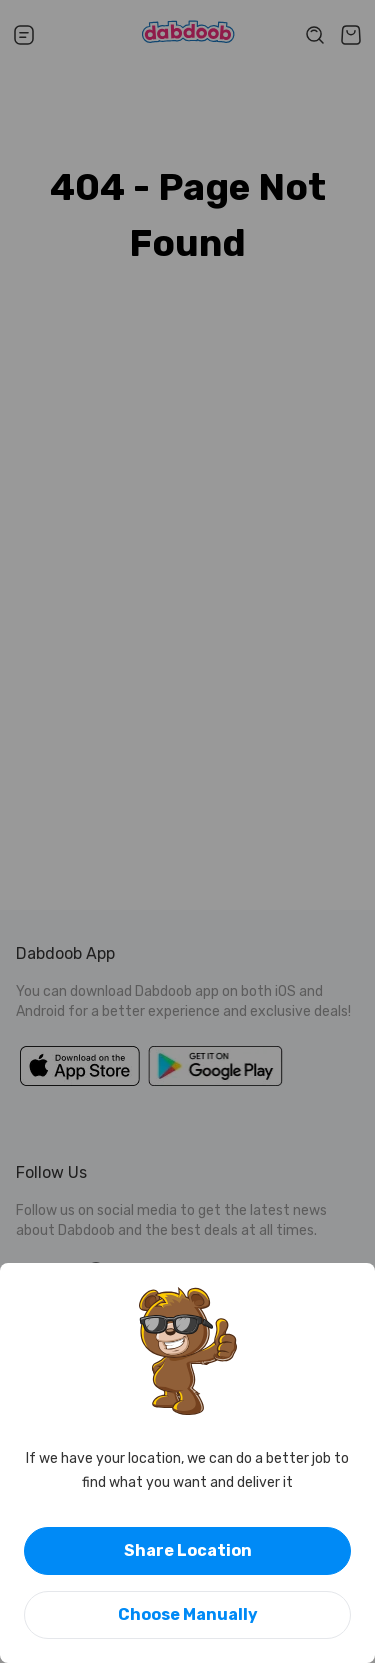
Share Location (188, 1550)
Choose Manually (188, 1614)
